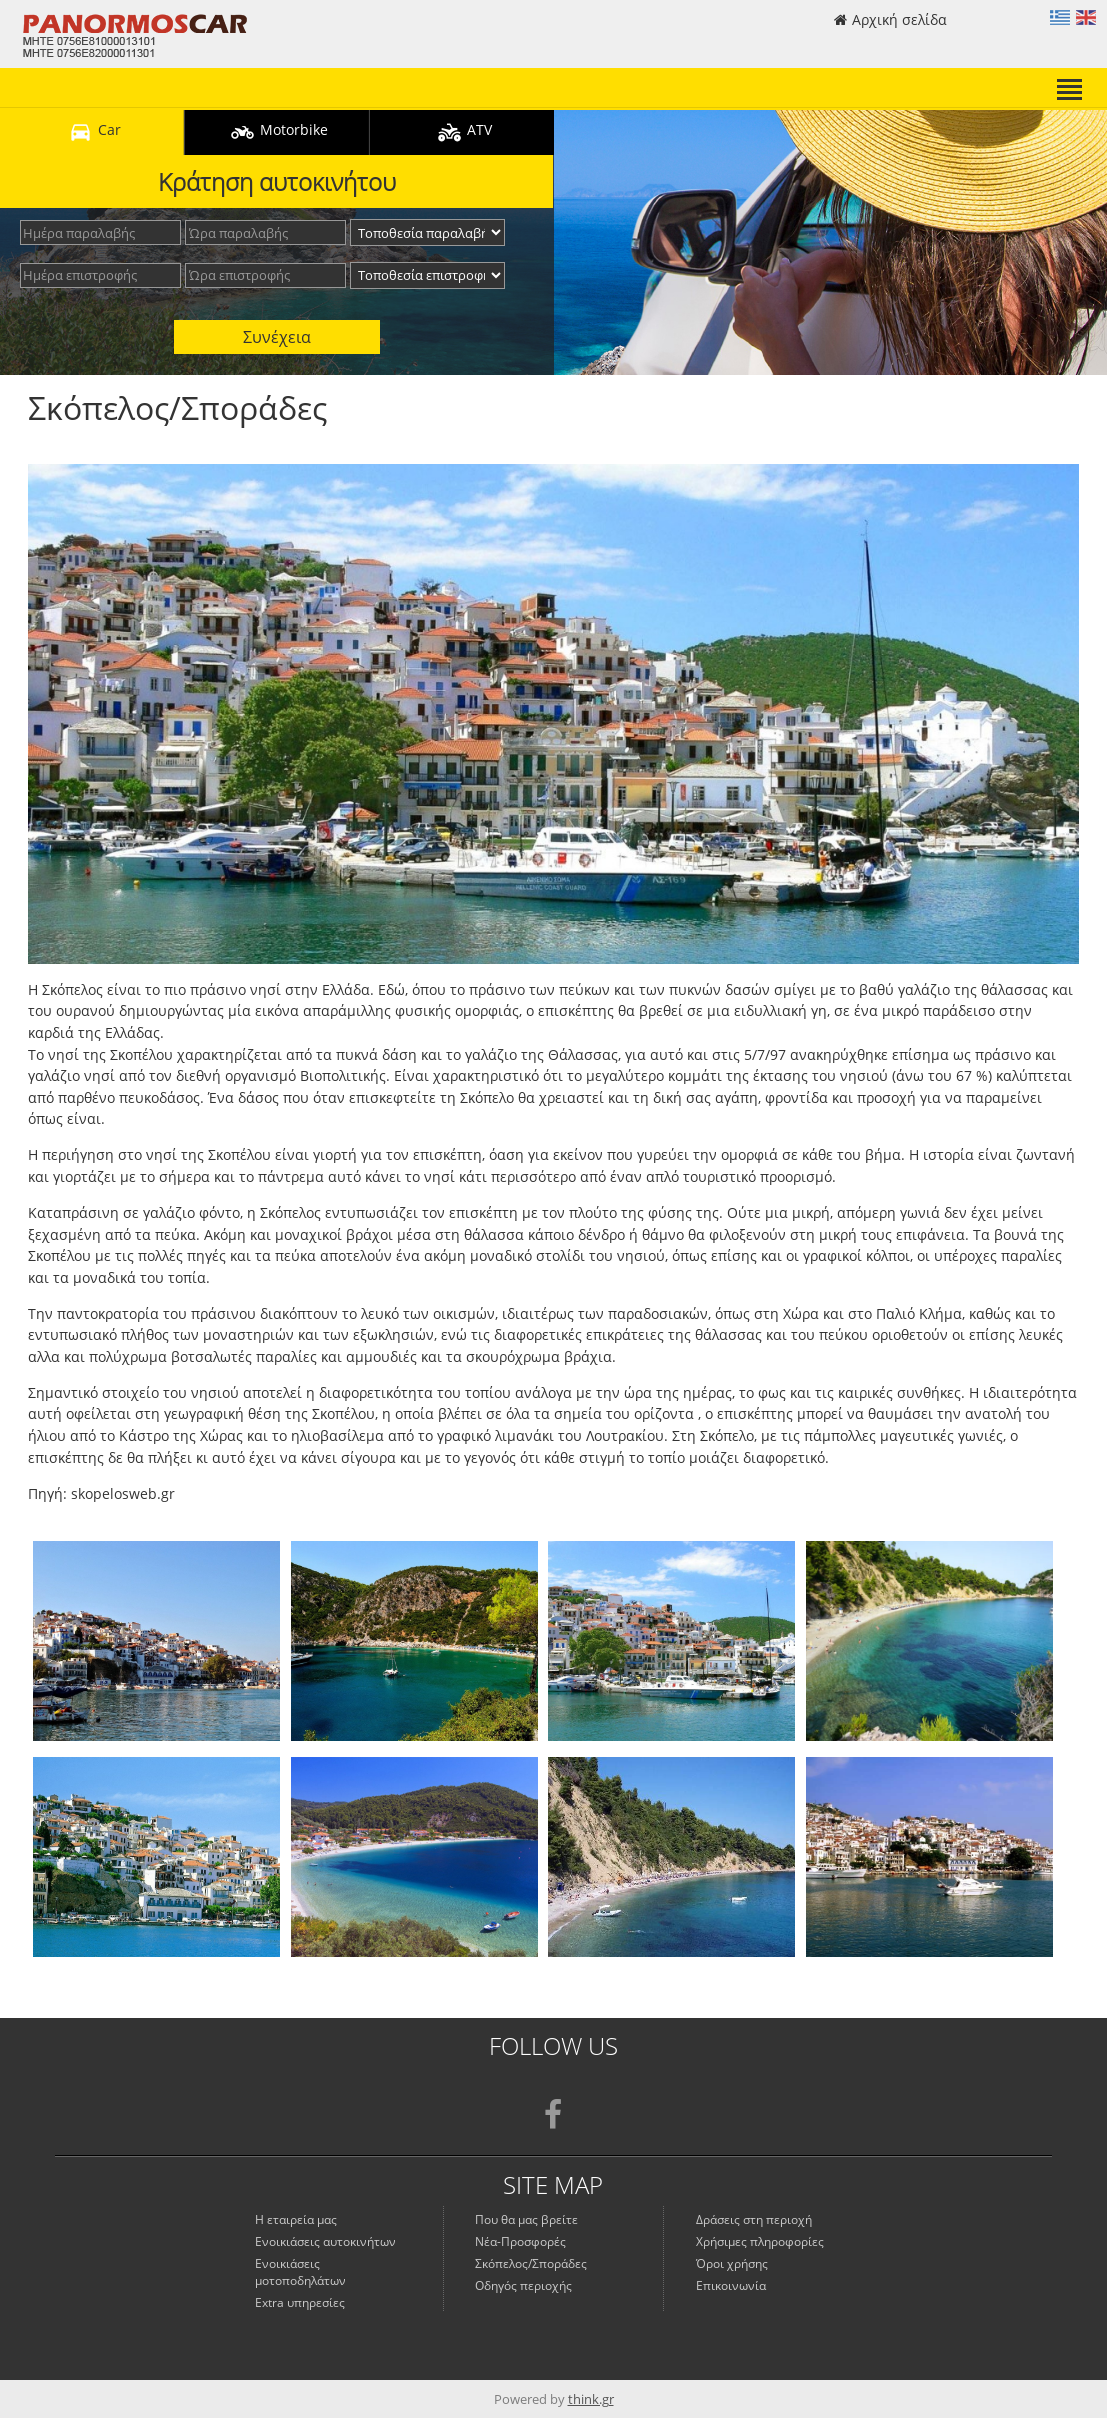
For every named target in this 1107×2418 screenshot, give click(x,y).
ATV (462, 132)
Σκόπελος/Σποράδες (531, 2263)
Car (92, 132)
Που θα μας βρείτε (526, 2219)
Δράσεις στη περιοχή (754, 2219)
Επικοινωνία (731, 2285)
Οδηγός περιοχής (523, 2285)
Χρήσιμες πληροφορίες (760, 2241)
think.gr (591, 2399)
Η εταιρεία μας (296, 2219)
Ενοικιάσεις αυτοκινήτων (325, 2241)
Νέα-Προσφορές (520, 2241)
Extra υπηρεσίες (300, 2302)
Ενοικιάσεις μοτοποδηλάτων (300, 2272)
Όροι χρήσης (732, 2263)
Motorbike (276, 132)
